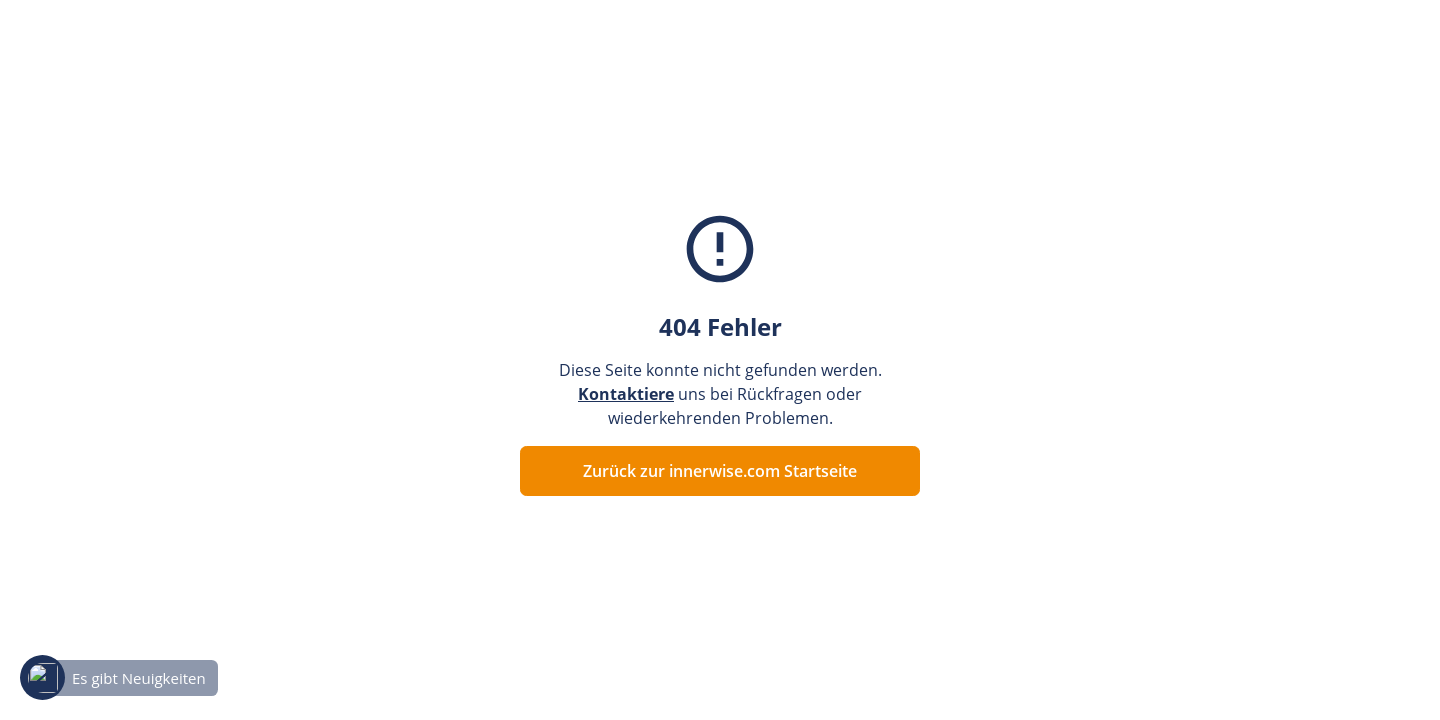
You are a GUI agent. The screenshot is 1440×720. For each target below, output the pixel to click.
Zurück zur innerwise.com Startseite (720, 471)
